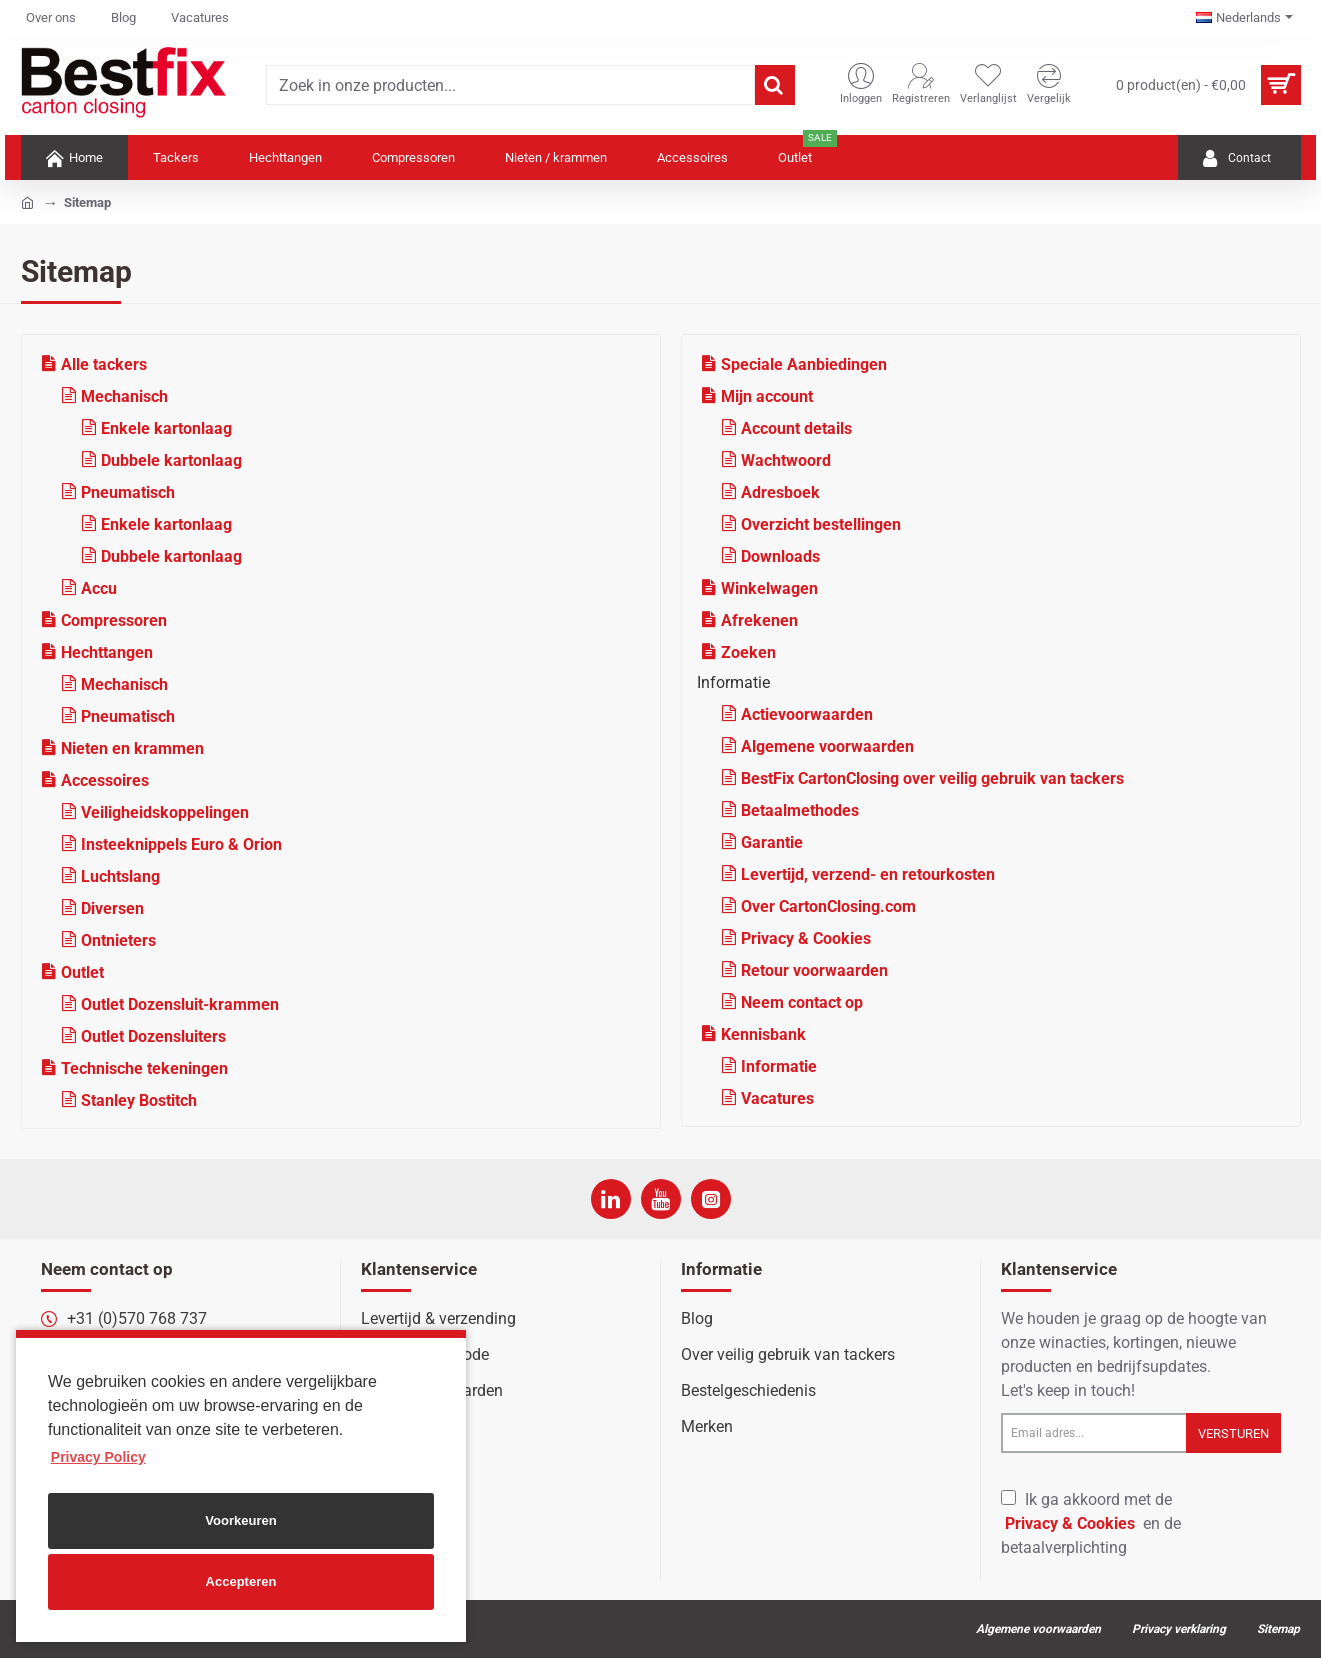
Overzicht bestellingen (821, 524)
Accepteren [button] (241, 1581)
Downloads (780, 556)
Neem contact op (802, 1002)
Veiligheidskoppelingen (165, 812)
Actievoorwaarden (807, 714)
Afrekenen (759, 620)
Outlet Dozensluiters (153, 1036)
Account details (796, 428)
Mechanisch (124, 396)
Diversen (112, 908)
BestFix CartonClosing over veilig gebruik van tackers (932, 778)
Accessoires (105, 780)
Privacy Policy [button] (98, 1457)
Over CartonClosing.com (828, 906)
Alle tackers (104, 364)
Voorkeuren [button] (240, 1520)
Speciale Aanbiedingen (804, 364)
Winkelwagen (769, 588)
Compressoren (114, 620)
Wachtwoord (786, 460)
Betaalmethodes (800, 810)
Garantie (772, 842)
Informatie (779, 1066)
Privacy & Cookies (806, 938)
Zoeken (748, 652)
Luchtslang (120, 876)
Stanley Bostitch (139, 1100)
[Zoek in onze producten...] (775, 85)
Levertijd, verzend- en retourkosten (868, 874)
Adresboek (780, 492)
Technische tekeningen (144, 1068)
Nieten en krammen (132, 748)
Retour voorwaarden (814, 970)
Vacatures (777, 1098)
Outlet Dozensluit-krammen (180, 1004)
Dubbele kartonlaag (171, 460)
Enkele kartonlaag (166, 428)
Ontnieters (118, 940)
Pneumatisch (128, 492)
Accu (99, 588)
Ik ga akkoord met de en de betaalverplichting (1091, 1523)
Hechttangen (107, 652)
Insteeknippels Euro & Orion (181, 844)
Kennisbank (763, 1034)
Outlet (82, 972)
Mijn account (767, 396)
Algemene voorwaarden (827, 746)
